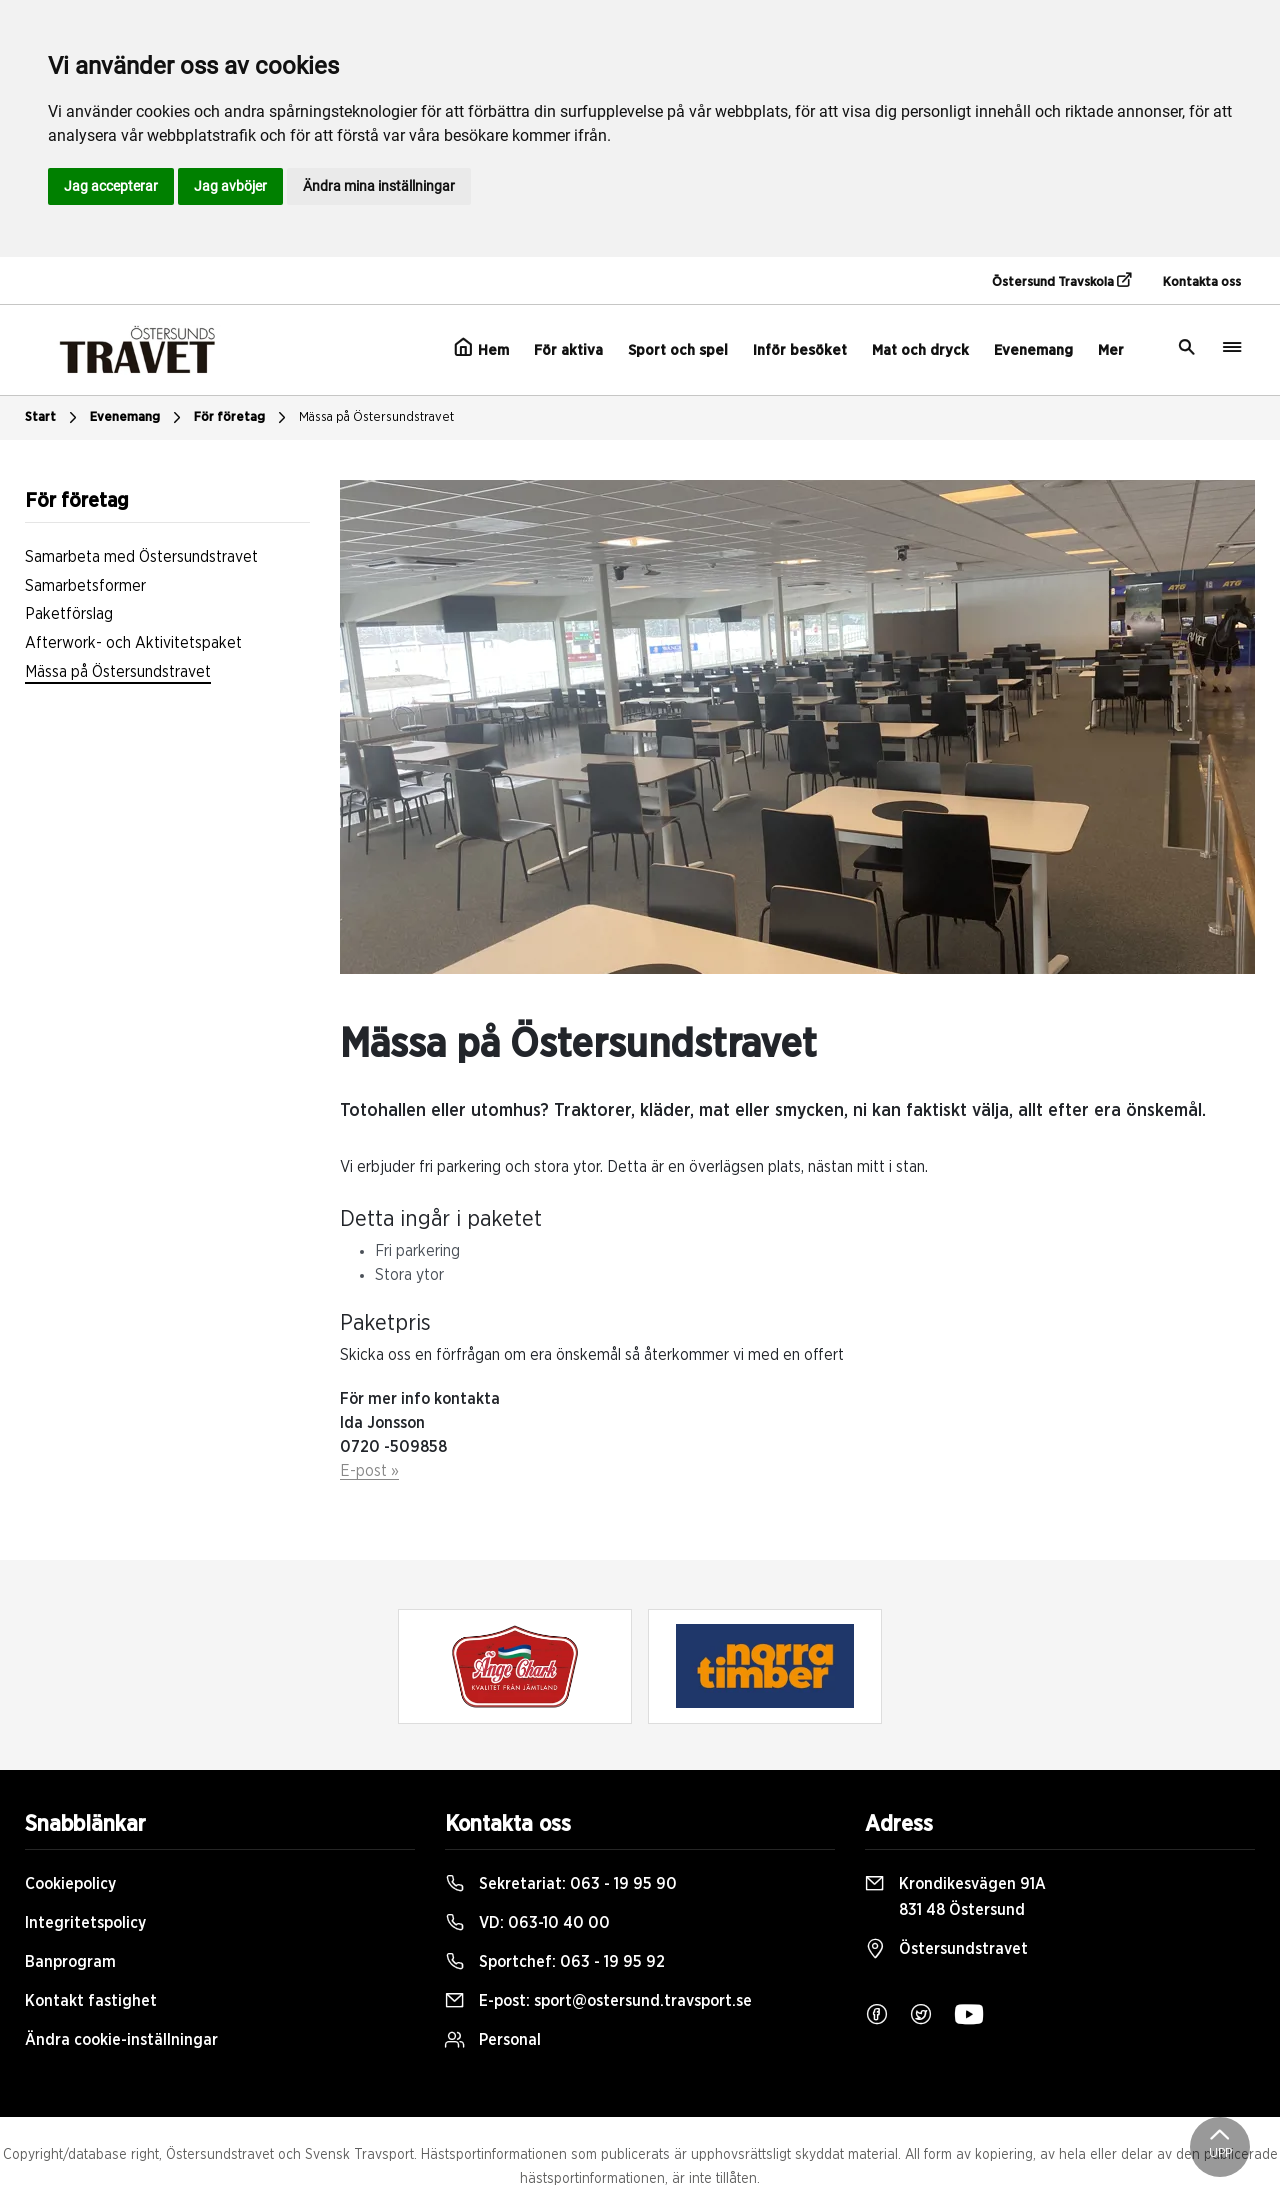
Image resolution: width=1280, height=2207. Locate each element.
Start (53, 418)
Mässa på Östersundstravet (376, 417)
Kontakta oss (1202, 282)
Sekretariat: (561, 1884)
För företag (242, 418)
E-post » (369, 1471)
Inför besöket (800, 350)
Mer (1111, 350)
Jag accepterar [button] (111, 186)
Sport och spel (678, 350)
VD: (527, 1923)
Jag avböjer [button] (230, 186)
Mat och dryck (920, 350)
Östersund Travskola (1061, 281)
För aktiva (568, 350)
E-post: (598, 2001)
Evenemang (1033, 350)
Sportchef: (555, 1962)
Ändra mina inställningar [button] (379, 186)
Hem (481, 348)
